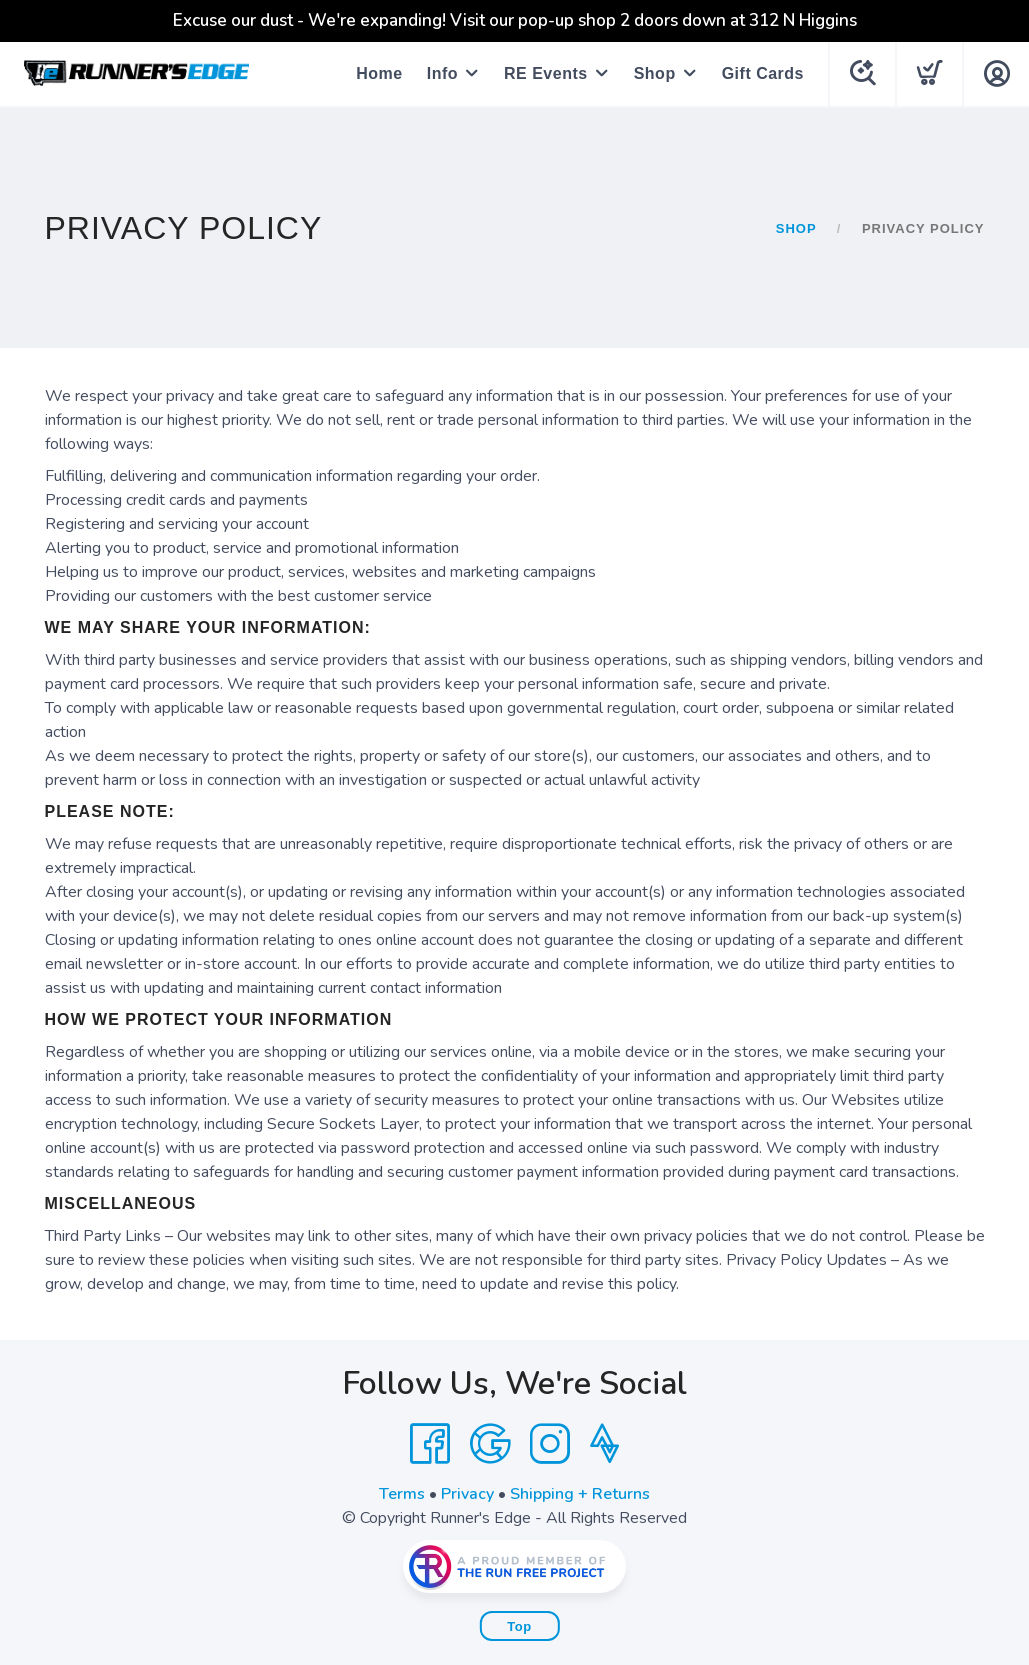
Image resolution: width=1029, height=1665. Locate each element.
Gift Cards (763, 73)
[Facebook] (430, 1444)
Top (519, 1626)
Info (442, 73)
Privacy (467, 1494)
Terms (402, 1494)
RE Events (546, 73)
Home (379, 73)
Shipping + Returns (580, 1494)
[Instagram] (550, 1444)
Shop (655, 73)
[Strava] (604, 1444)
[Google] (490, 1444)
